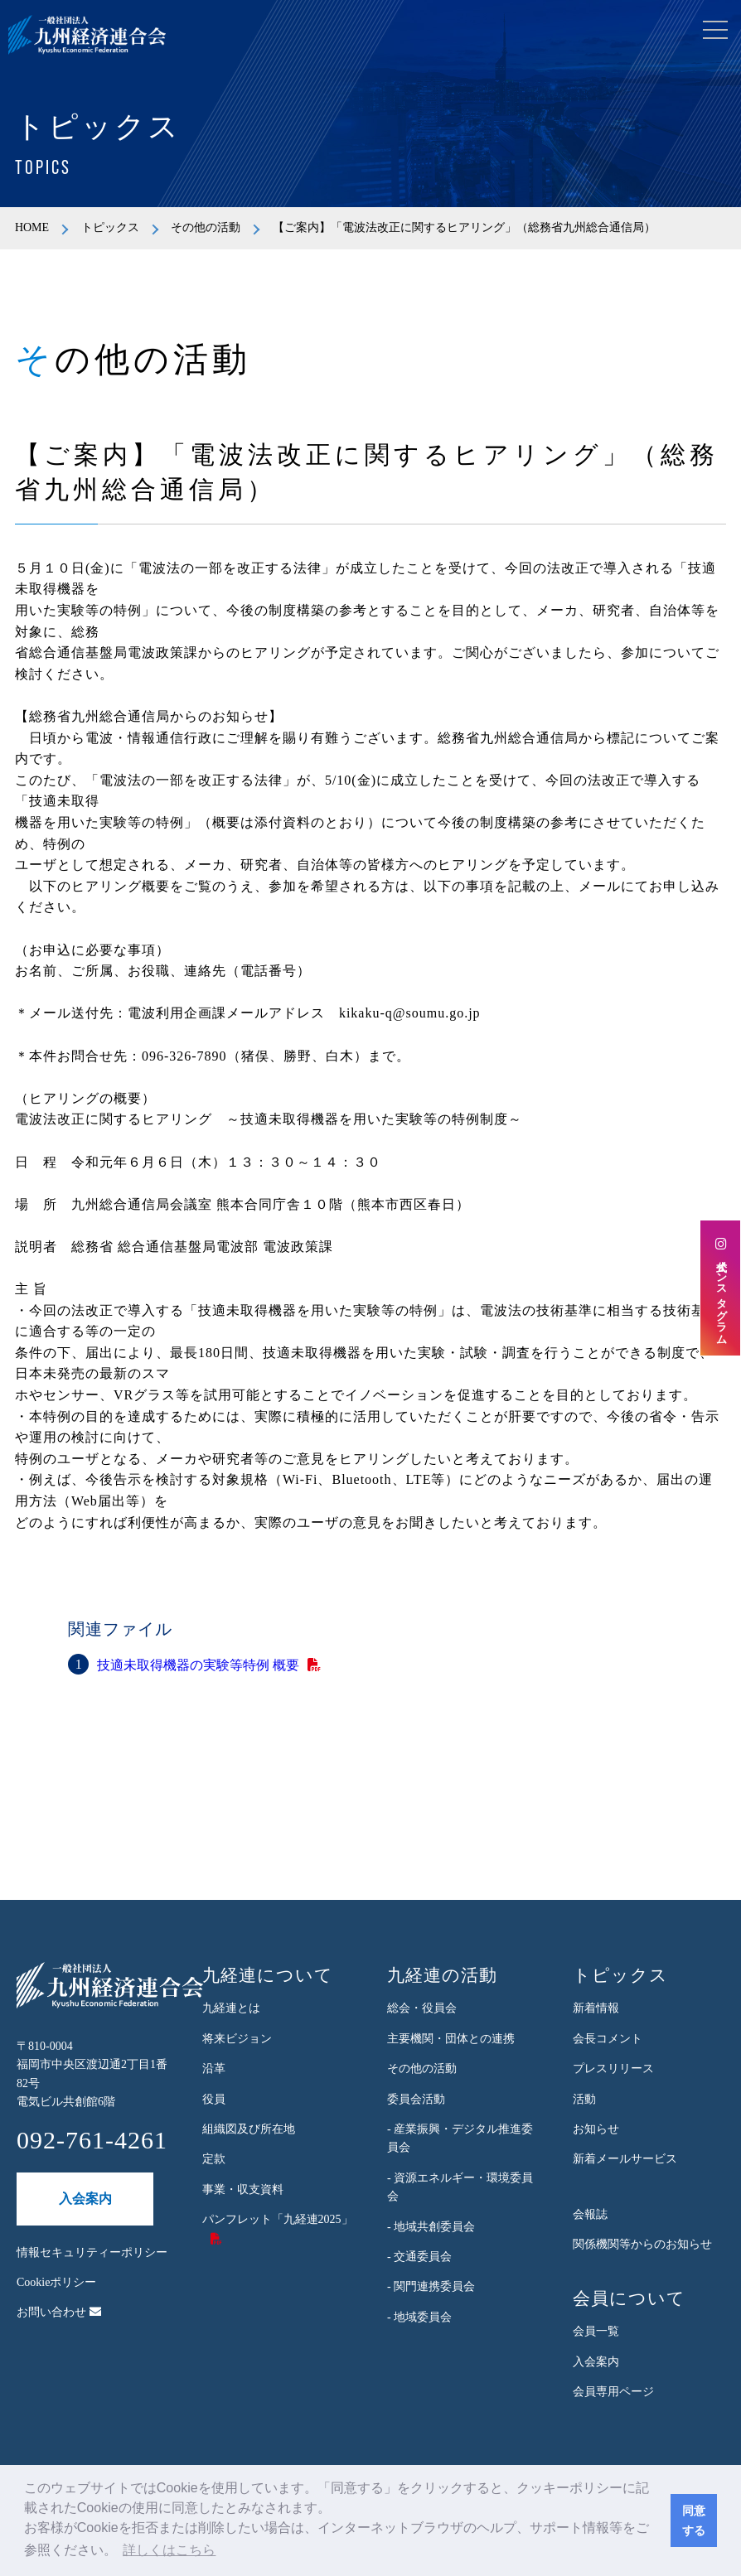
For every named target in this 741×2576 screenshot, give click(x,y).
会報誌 (590, 2214)
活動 (584, 2099)
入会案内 (85, 2199)
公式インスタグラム (721, 1288)
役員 (213, 2099)
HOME (32, 227)
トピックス (110, 227)
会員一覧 (596, 2331)
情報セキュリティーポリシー (92, 2252)
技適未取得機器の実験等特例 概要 (198, 1665)
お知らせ (596, 2129)
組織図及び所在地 (248, 2129)
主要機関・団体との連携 (451, 2038)
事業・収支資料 (242, 2189)
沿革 (213, 2068)
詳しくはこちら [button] (169, 2550)
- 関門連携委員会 (431, 2286)
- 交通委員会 (419, 2256)
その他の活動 (205, 227)
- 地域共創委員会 (431, 2227)
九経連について (267, 1975)
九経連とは (231, 2008)
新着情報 (596, 2008)
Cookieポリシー (56, 2282)
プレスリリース (613, 2068)
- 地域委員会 (419, 2317)
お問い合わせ (59, 2312)
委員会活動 (416, 2099)
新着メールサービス (625, 2159)
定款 (213, 2159)
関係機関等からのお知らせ (642, 2244)
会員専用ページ (613, 2391)
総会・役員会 (422, 2008)
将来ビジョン (237, 2038)
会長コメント (607, 2038)
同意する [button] (693, 2520)
